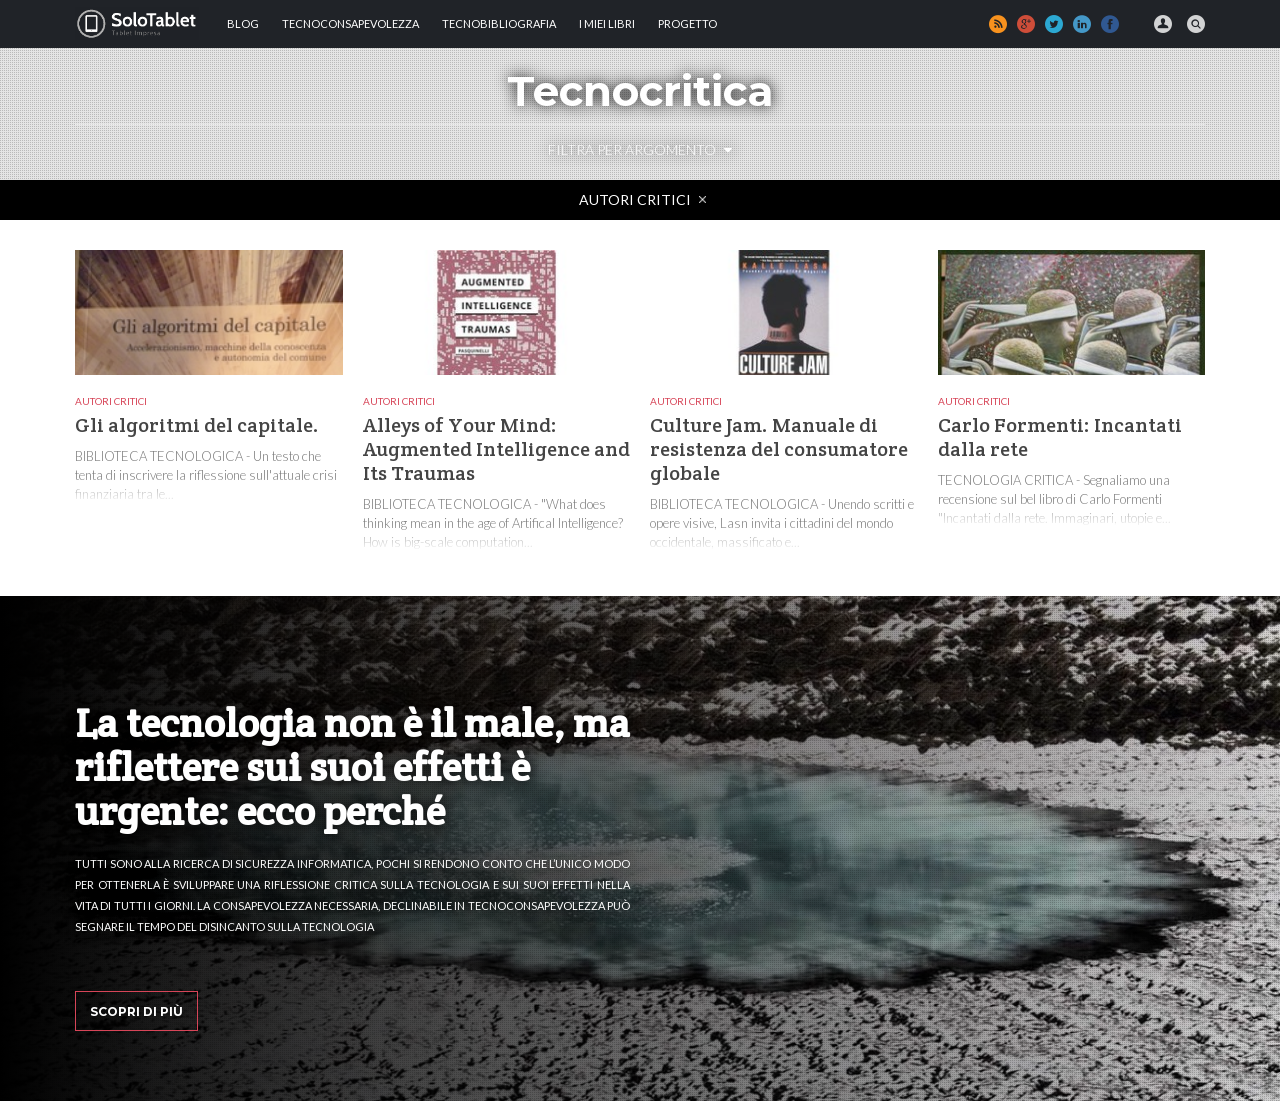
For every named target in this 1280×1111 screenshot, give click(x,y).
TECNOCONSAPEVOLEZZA (350, 23)
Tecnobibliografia (499, 23)
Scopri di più (136, 1011)
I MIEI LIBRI (607, 23)
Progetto (687, 23)
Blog (243, 23)
